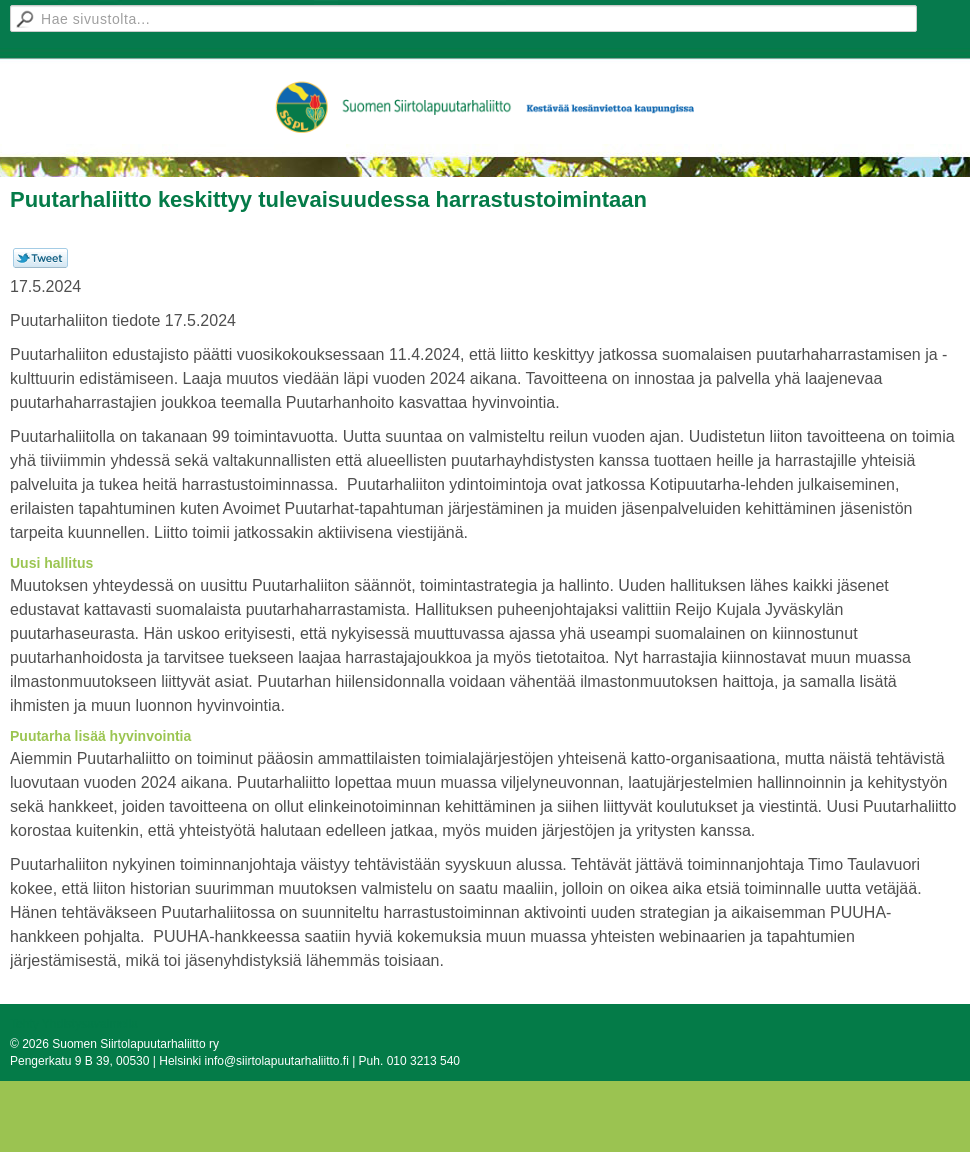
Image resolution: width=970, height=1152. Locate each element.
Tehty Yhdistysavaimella (74, 1024)
